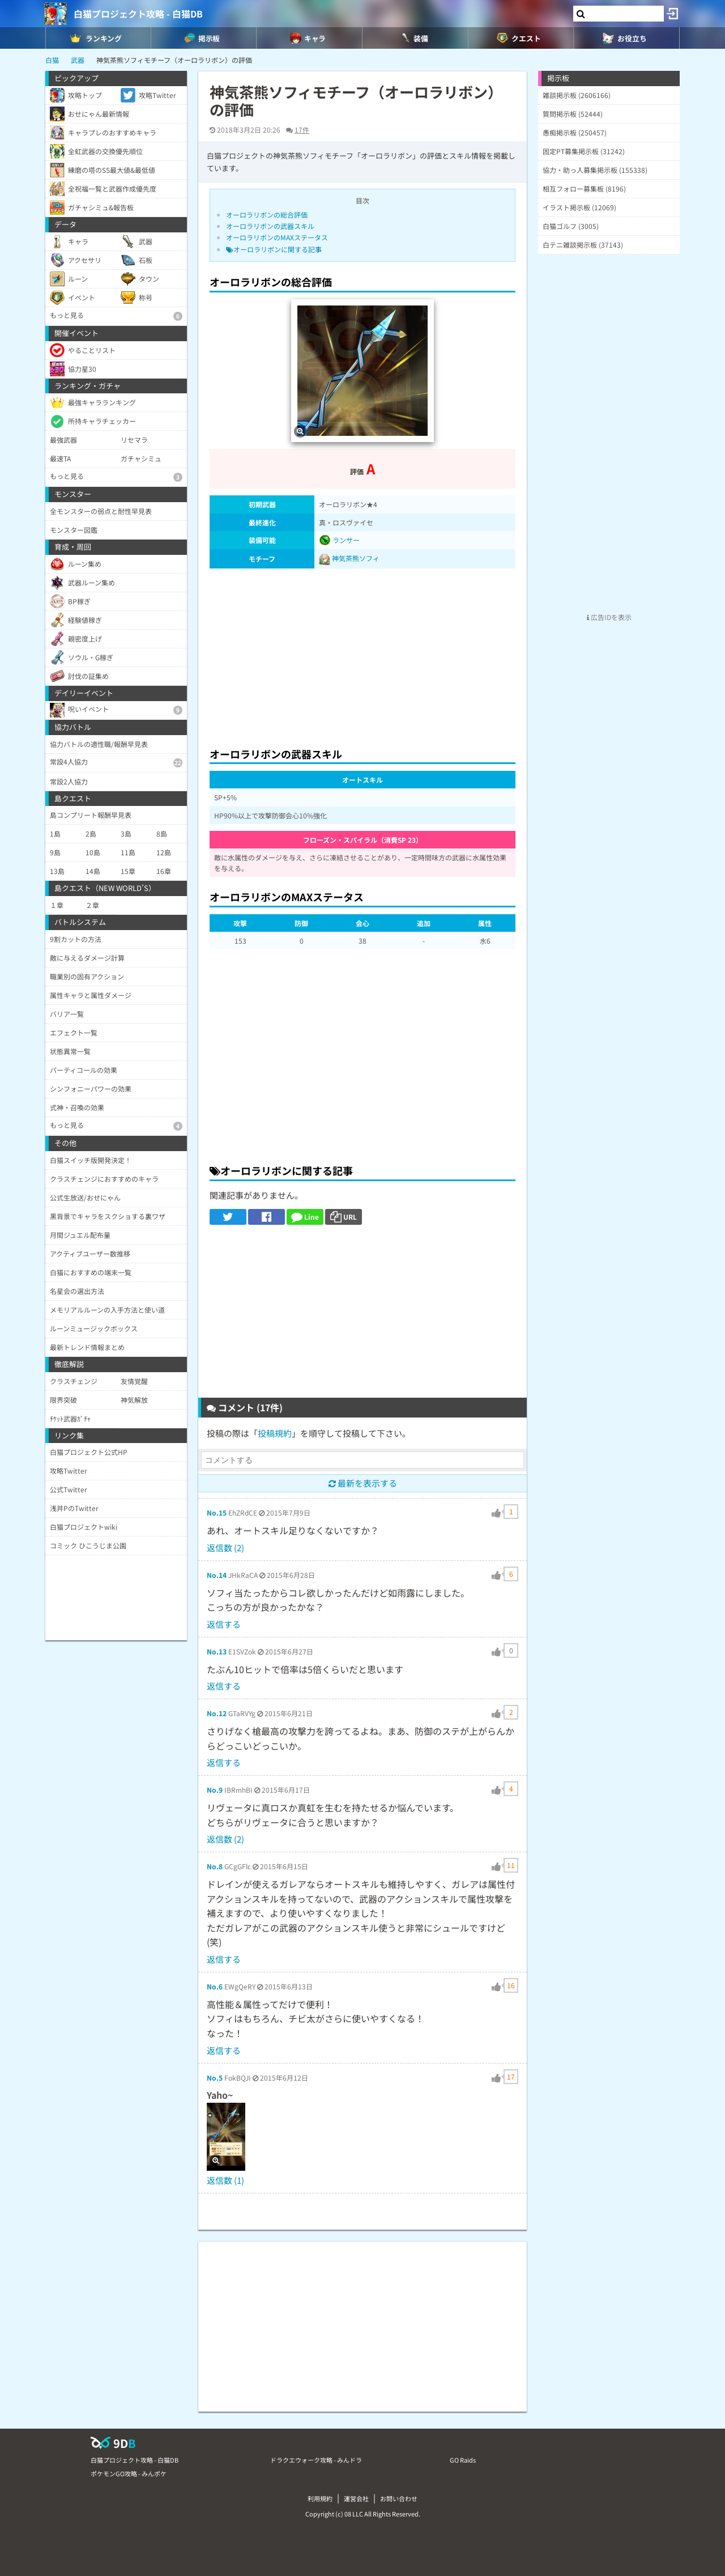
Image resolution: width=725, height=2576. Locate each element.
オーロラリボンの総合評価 (267, 214)
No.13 (217, 1651)
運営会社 (356, 2498)
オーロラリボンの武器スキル (270, 226)
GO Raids (463, 2459)
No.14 (217, 1575)
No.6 (215, 1986)
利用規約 (320, 2498)
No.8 (215, 1866)
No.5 (215, 2077)
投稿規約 (275, 1433)
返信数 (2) (225, 1548)
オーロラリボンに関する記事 (274, 249)
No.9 (215, 1789)
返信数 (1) (225, 2180)
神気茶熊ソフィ (355, 558)
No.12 (217, 1713)
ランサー (339, 540)
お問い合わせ (398, 2498)
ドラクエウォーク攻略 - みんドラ (316, 2459)
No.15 (217, 1512)
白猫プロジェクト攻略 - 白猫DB (138, 13)
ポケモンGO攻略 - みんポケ (129, 2473)
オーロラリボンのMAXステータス (277, 237)
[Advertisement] (362, 654)
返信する (224, 1624)
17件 (302, 129)
